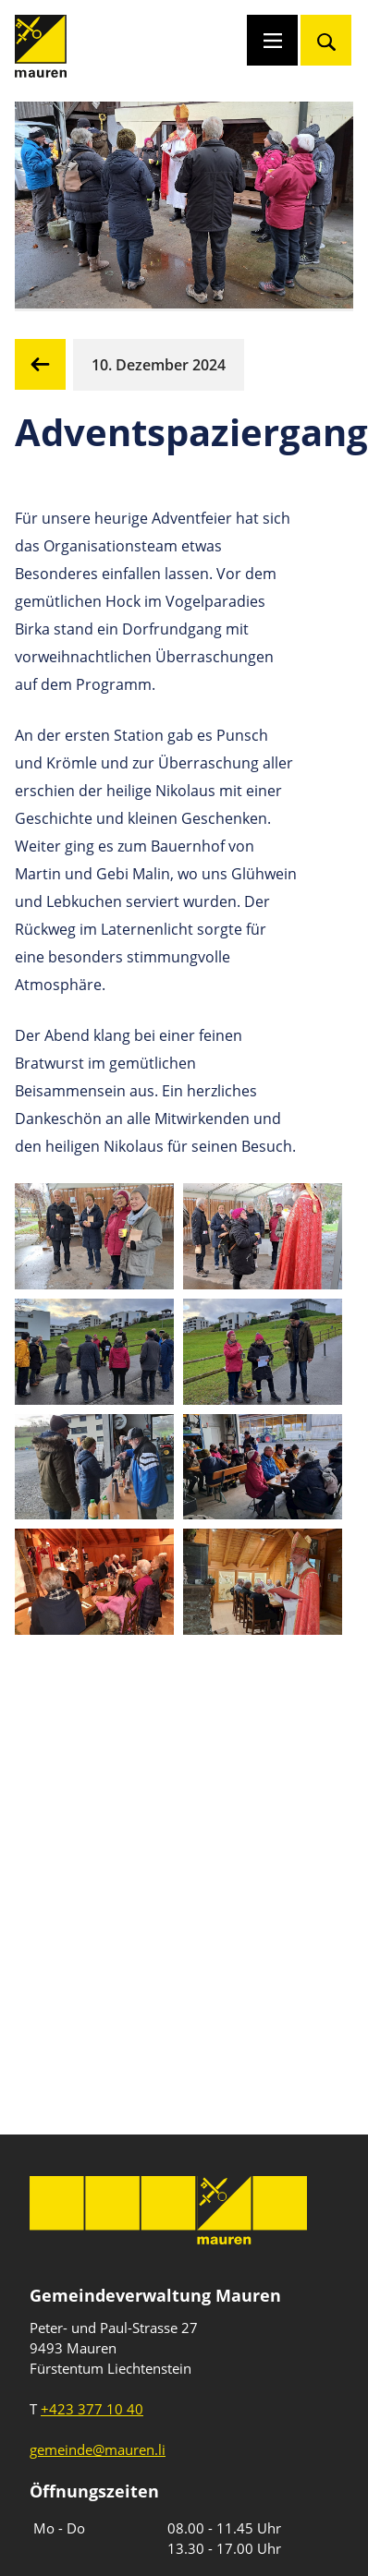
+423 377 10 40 (92, 2409)
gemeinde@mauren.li (98, 2449)
